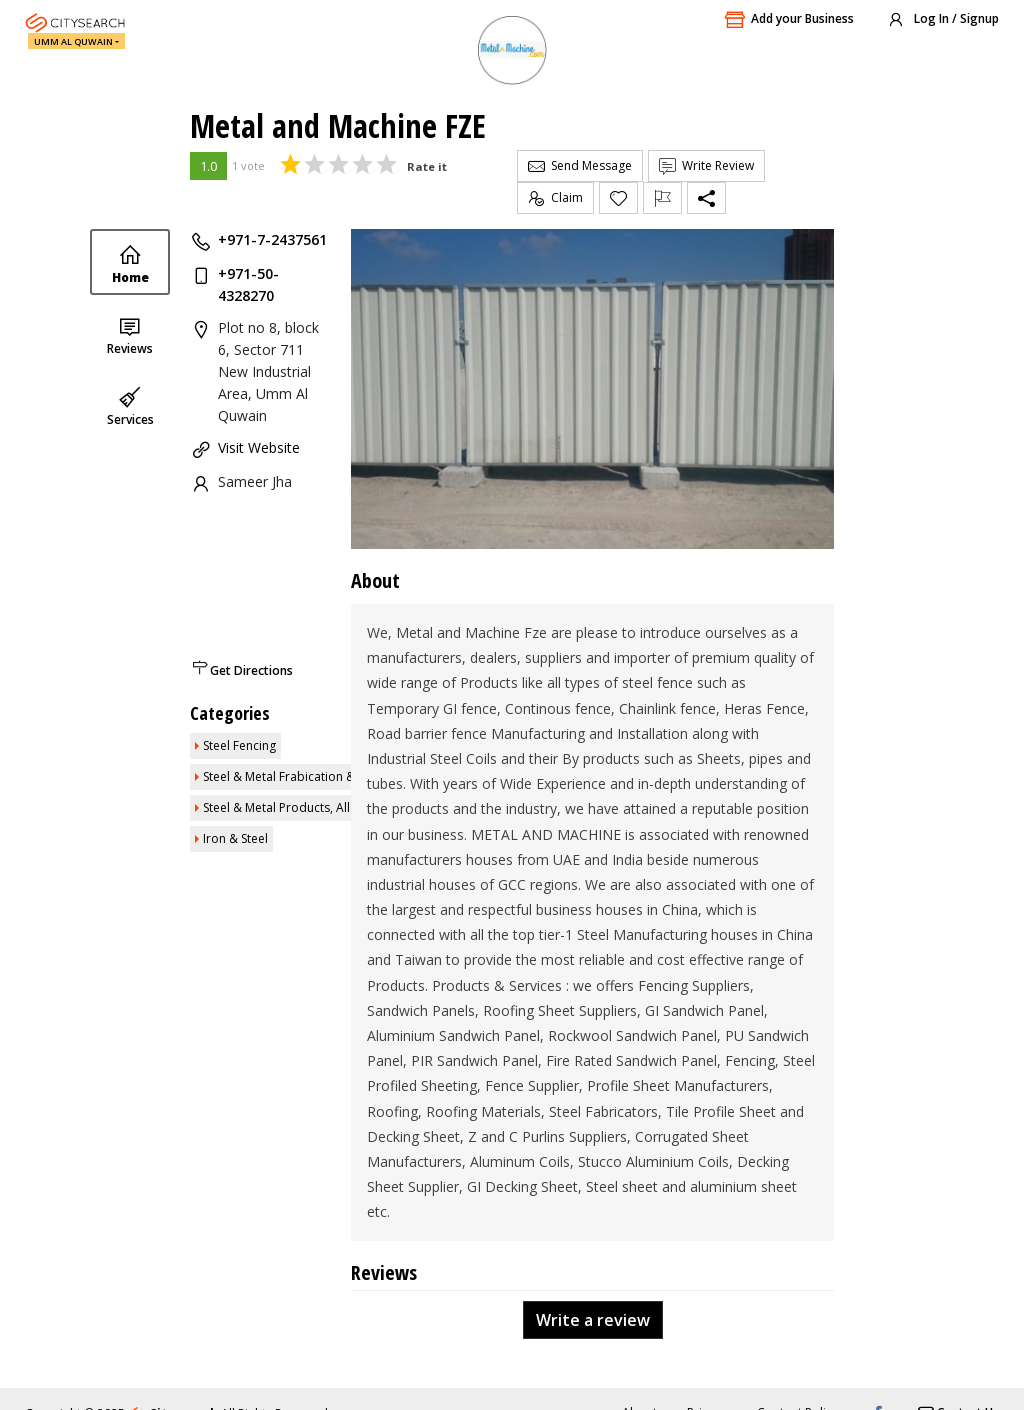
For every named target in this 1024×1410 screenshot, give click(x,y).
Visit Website (259, 447)
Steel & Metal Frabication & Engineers (308, 776)
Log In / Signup (942, 20)
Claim (555, 198)
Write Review (706, 166)
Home (130, 264)
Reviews (130, 335)
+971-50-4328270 (248, 284)
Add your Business (789, 20)
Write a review (593, 1320)
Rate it (427, 166)
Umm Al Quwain (73, 41)
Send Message (580, 166)
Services (130, 406)
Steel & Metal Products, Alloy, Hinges (306, 807)
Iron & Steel (235, 838)
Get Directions (251, 670)
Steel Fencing (239, 745)
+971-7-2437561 (272, 239)
